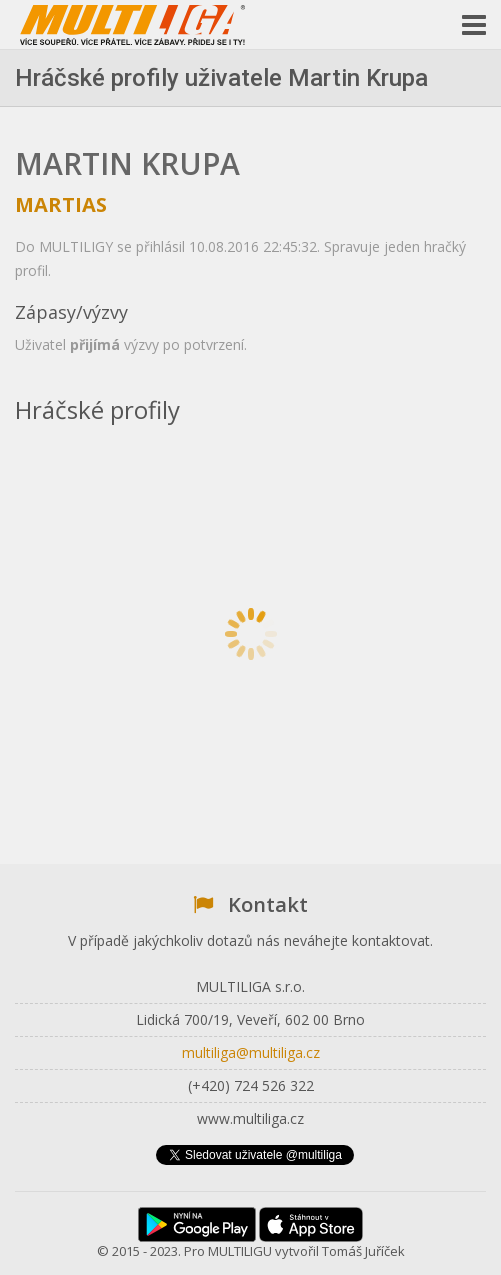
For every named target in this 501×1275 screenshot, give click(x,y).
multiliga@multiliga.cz (251, 1052)
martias (61, 204)
